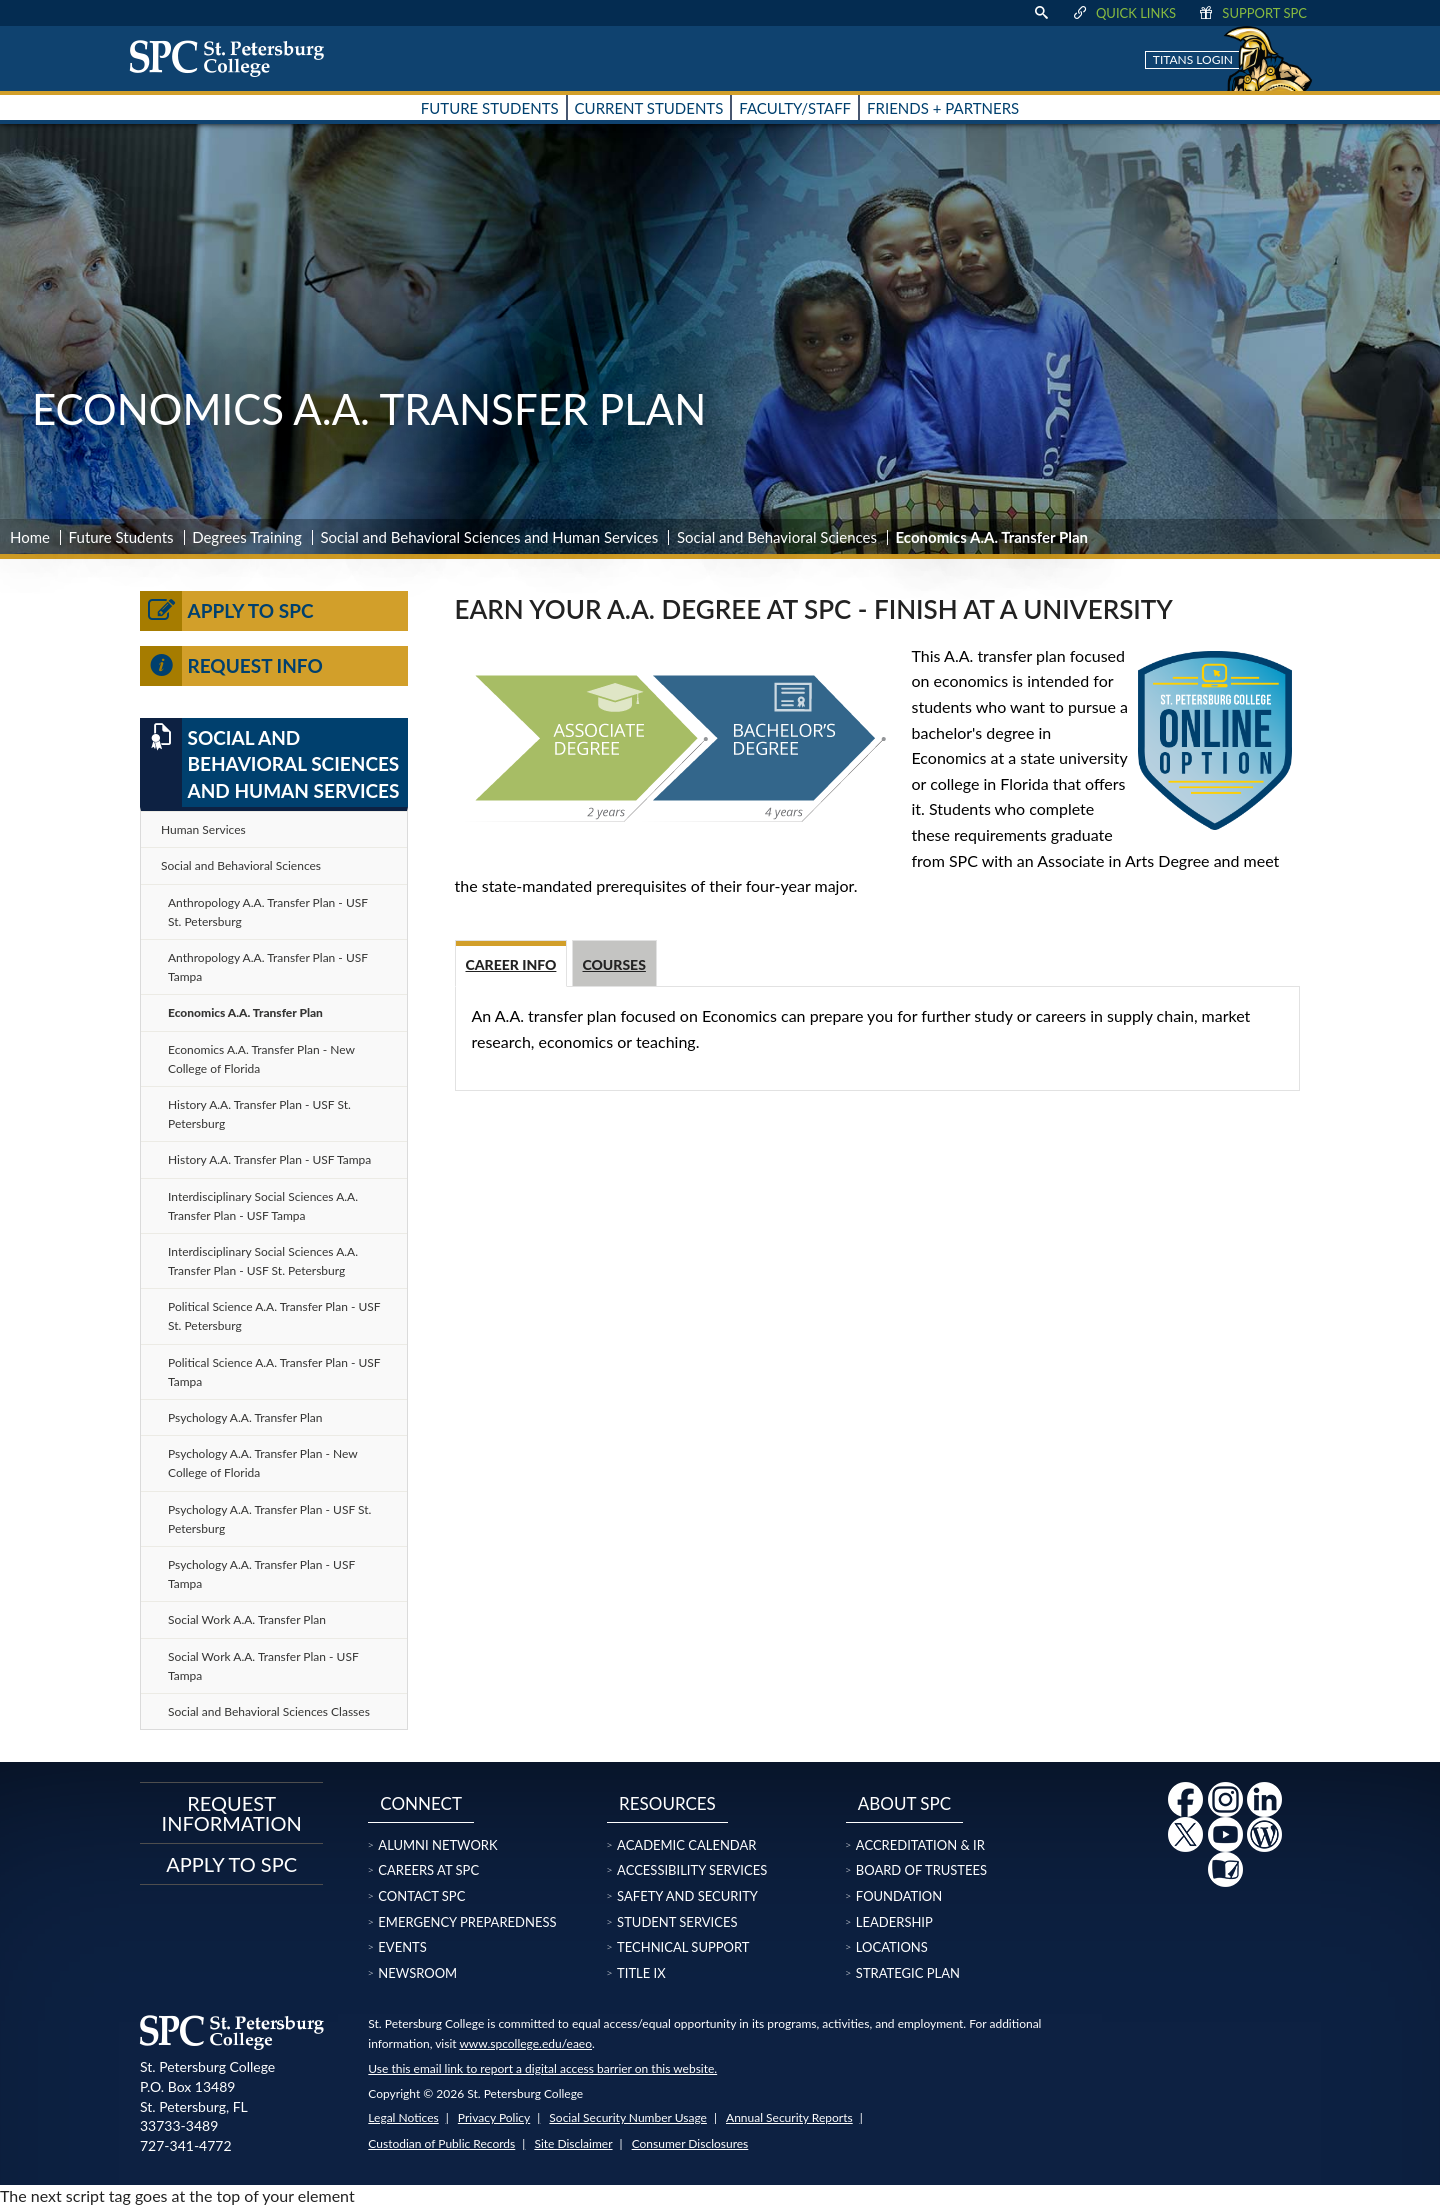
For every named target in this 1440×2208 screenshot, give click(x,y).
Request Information (232, 1813)
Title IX (641, 1973)
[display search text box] (1041, 13)
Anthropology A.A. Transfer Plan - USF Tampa (268, 967)
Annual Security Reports (789, 2117)
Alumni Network (437, 1845)
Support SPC (1251, 13)
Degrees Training (247, 537)
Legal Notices (403, 2117)
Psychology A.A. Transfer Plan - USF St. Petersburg (269, 1519)
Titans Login (1193, 59)
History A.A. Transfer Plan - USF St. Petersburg (259, 1114)
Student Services (677, 1922)
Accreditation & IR (920, 1845)
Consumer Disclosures (690, 2143)
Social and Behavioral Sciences (777, 537)
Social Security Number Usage (628, 2117)
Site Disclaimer (573, 2143)
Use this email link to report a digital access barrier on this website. (542, 2068)
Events (402, 1947)
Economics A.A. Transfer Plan (245, 1012)
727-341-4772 (186, 2145)
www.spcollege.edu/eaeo (525, 2043)
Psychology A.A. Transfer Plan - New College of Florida (263, 1463)
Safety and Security (687, 1896)
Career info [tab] (511, 964)
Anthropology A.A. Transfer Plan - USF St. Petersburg (268, 912)
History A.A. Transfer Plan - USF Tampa (269, 1159)
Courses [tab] (614, 964)
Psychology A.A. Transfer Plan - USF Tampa (261, 1574)
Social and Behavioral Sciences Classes (269, 1711)
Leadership (894, 1922)
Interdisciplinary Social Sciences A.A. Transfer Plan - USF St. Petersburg (263, 1261)
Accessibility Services (692, 1870)
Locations (892, 1947)
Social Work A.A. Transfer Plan (247, 1619)
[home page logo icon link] (234, 58)
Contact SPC (421, 1896)
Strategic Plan (908, 1973)
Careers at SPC (428, 1870)
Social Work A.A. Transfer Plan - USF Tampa (263, 1666)
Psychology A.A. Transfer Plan (245, 1417)
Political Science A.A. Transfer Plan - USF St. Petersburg (274, 1316)
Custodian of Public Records (441, 2143)
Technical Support (683, 1947)
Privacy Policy (494, 2117)
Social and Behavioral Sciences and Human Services (489, 537)
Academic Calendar (686, 1845)
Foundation (899, 1896)
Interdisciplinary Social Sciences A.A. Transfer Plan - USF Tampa (263, 1206)
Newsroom (417, 1973)
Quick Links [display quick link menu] (1123, 13)
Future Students (121, 537)
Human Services (203, 829)
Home (30, 537)
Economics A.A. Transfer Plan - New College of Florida (261, 1059)
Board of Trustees (921, 1870)
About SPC (904, 1803)
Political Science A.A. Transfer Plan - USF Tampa (274, 1372)
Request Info (231, 666)
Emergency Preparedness (467, 1922)
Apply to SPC (227, 611)
